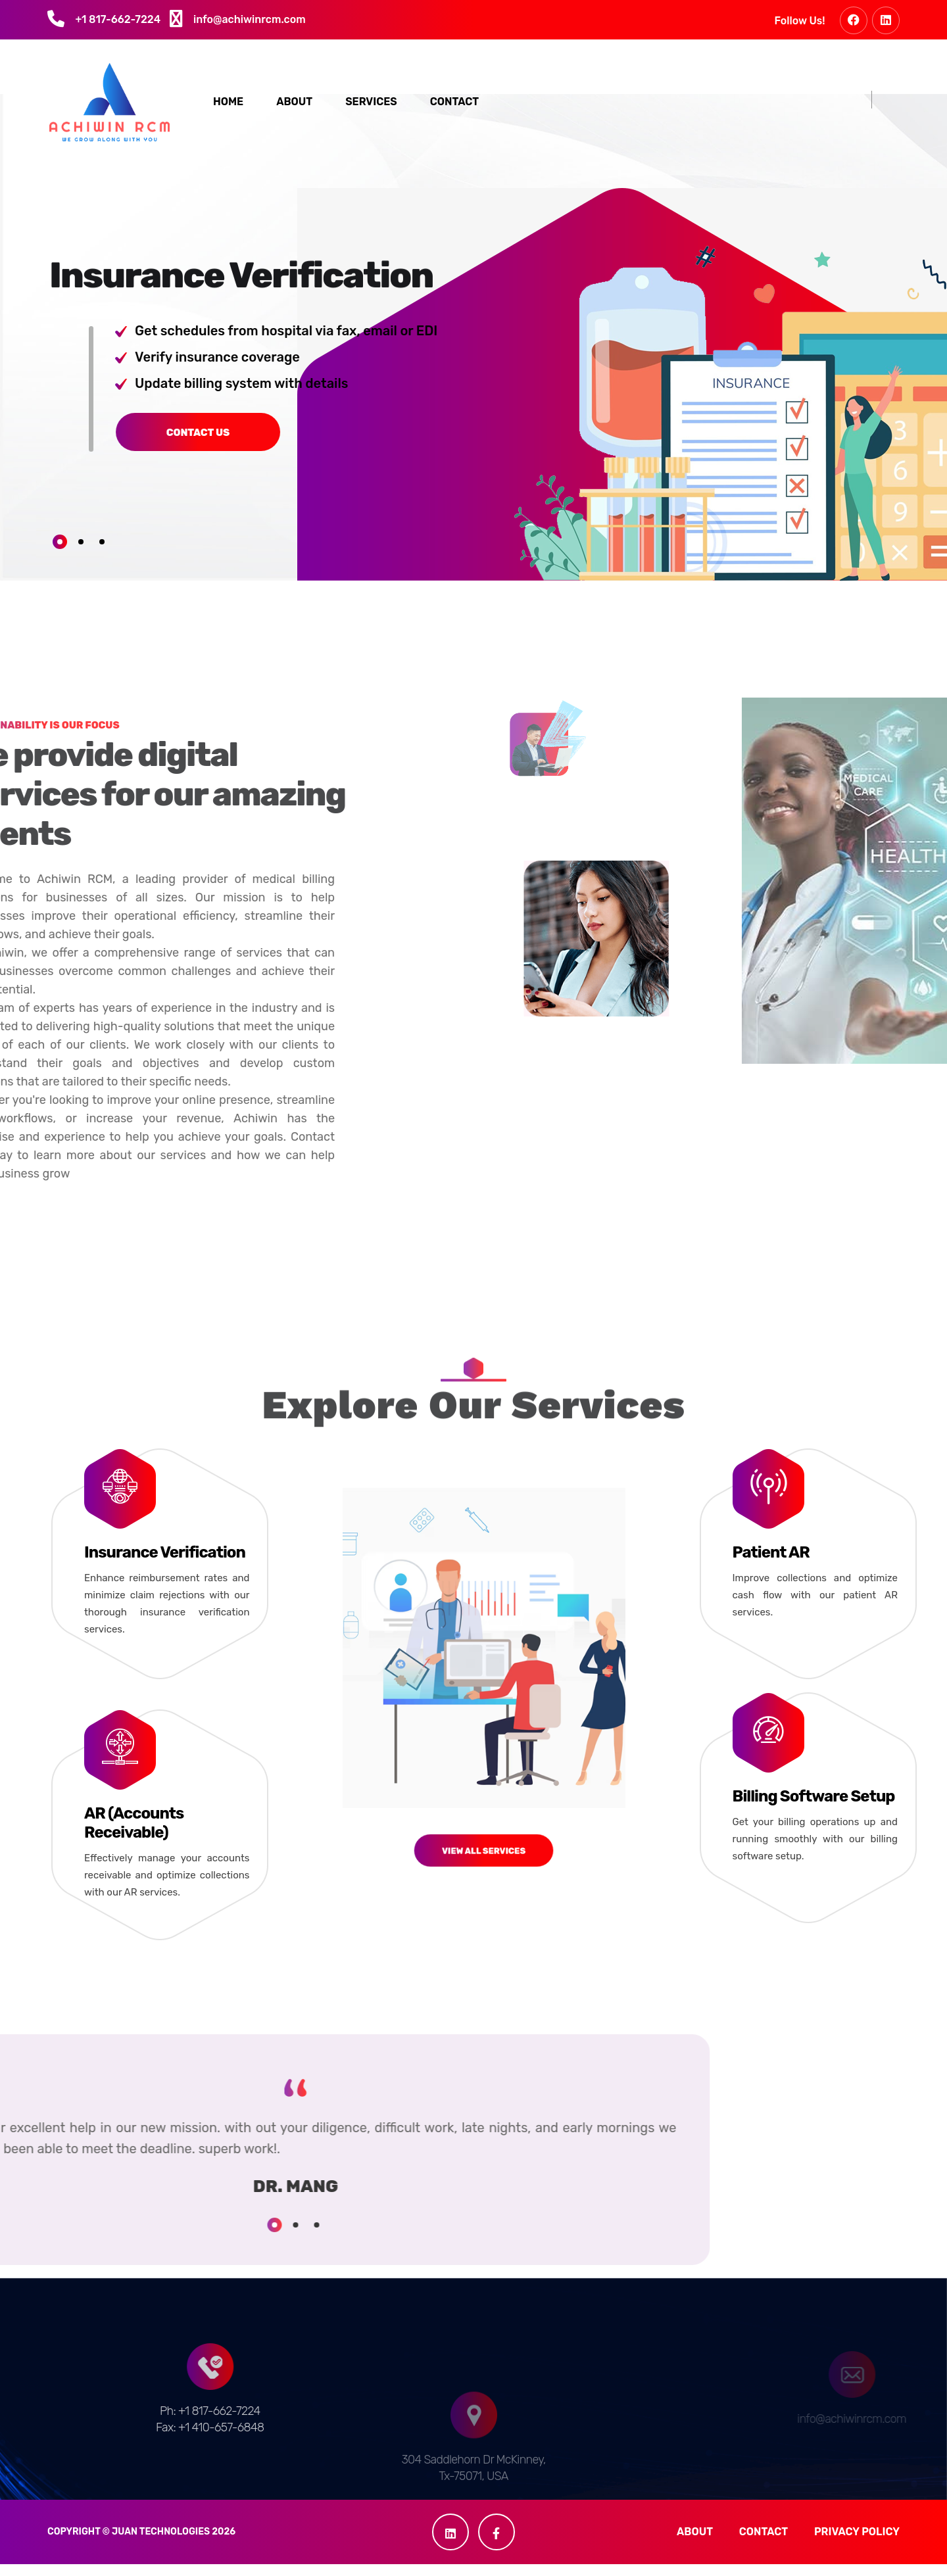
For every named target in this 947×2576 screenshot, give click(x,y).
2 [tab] (81, 553)
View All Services (483, 1755)
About (294, 104)
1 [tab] (60, 553)
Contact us (101, 444)
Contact (454, 104)
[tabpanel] (257, 365)
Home (228, 104)
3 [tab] (102, 553)
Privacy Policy (857, 2543)
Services (371, 104)
